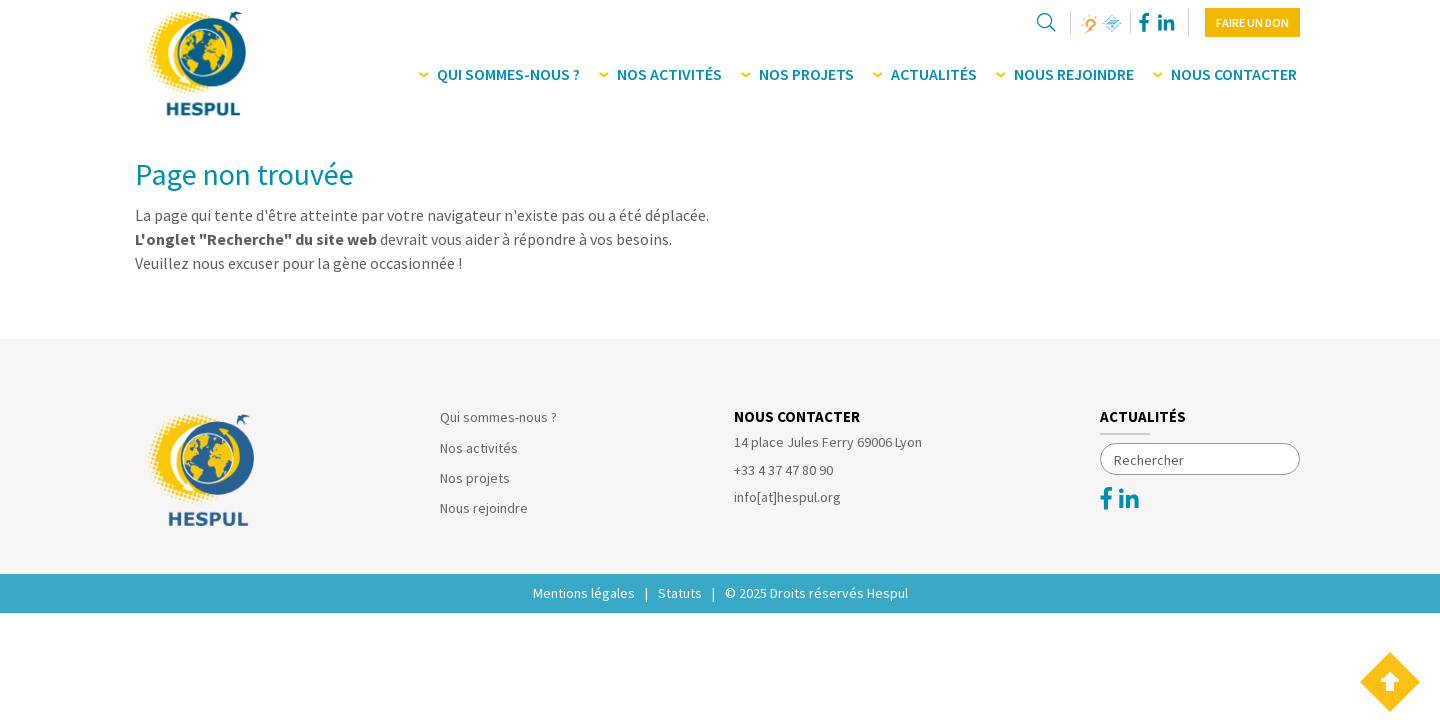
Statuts (680, 593)
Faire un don (1252, 22)
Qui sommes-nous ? (498, 417)
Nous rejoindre (484, 508)
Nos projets (475, 478)
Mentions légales (584, 593)
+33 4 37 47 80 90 (783, 470)
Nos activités (479, 448)
